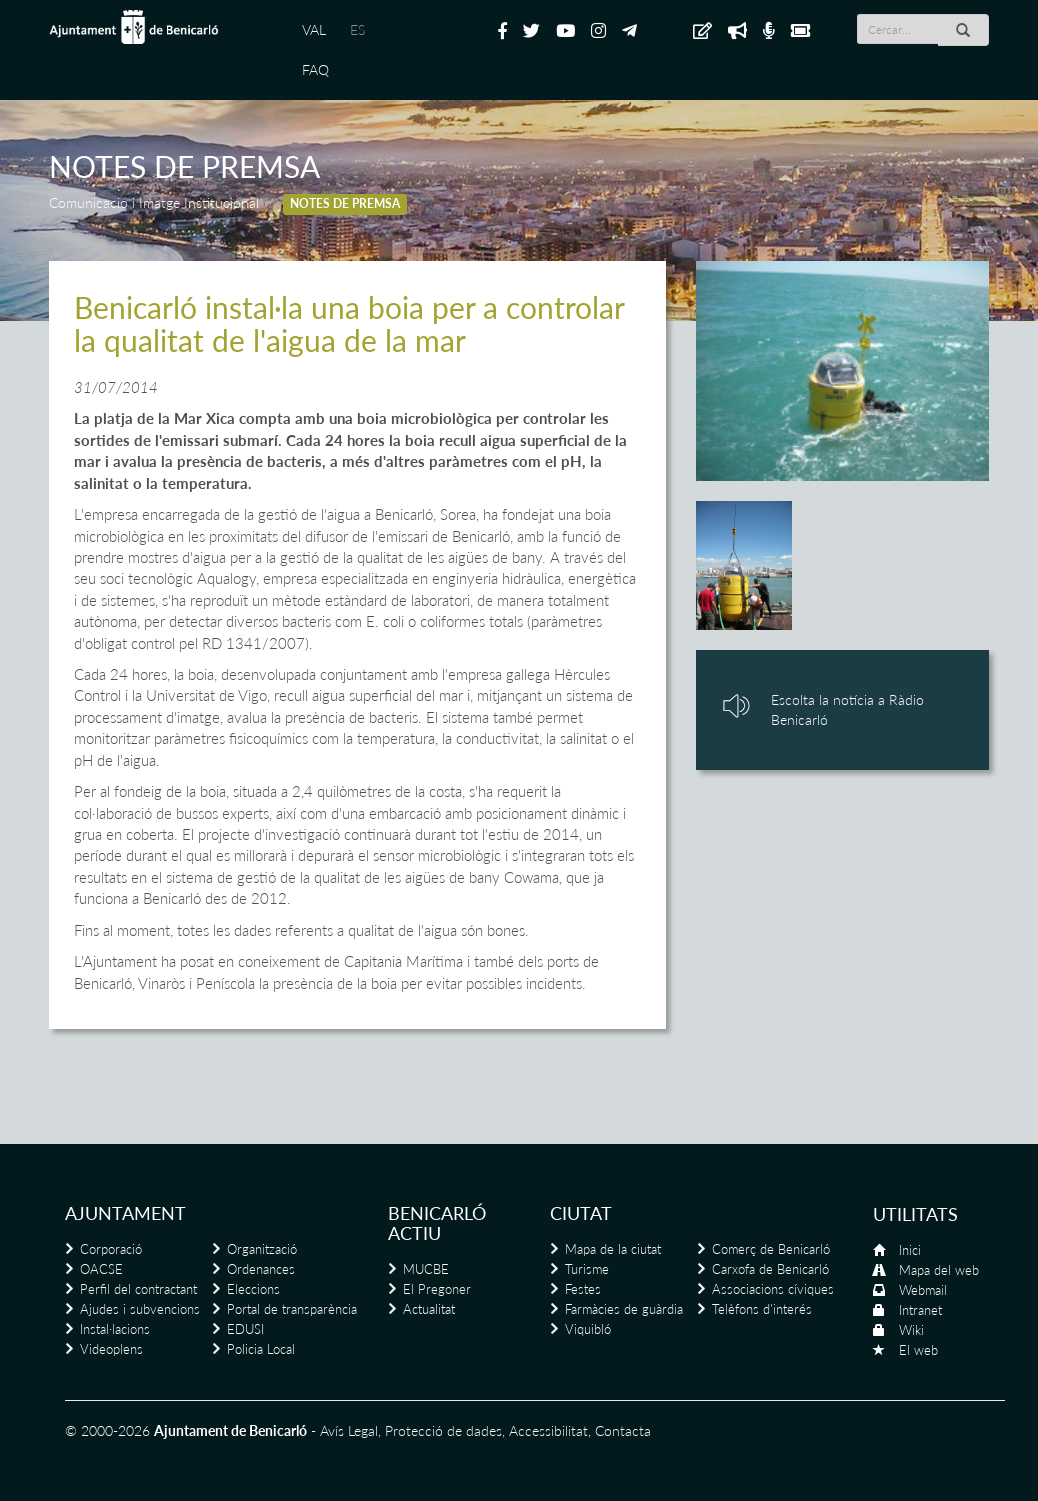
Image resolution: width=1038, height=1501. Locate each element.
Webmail (923, 1290)
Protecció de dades (443, 1430)
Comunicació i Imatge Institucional (154, 202)
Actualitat (429, 1309)
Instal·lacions (115, 1329)
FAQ (315, 69)
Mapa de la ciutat (613, 1249)
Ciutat (581, 1213)
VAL (314, 29)
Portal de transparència (292, 1309)
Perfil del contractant (138, 1289)
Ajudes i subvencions (140, 1309)
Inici (910, 1250)
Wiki (911, 1330)
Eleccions (253, 1289)
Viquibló (588, 1329)
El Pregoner (437, 1289)
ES (357, 29)
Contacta (623, 1430)
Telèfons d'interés (762, 1309)
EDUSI (245, 1329)
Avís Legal (349, 1430)
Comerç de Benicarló (771, 1249)
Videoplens (111, 1349)
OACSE (101, 1269)
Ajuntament (125, 1213)
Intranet (920, 1310)
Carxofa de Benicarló (770, 1269)
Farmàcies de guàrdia (624, 1309)
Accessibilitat (548, 1430)
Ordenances (261, 1269)
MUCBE (426, 1269)
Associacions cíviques (773, 1289)
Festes (583, 1289)
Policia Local (261, 1349)
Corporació (111, 1249)
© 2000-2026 (107, 1430)
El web (918, 1350)
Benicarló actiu (437, 1223)
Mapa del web (939, 1270)
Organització (262, 1249)
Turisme (587, 1269)
